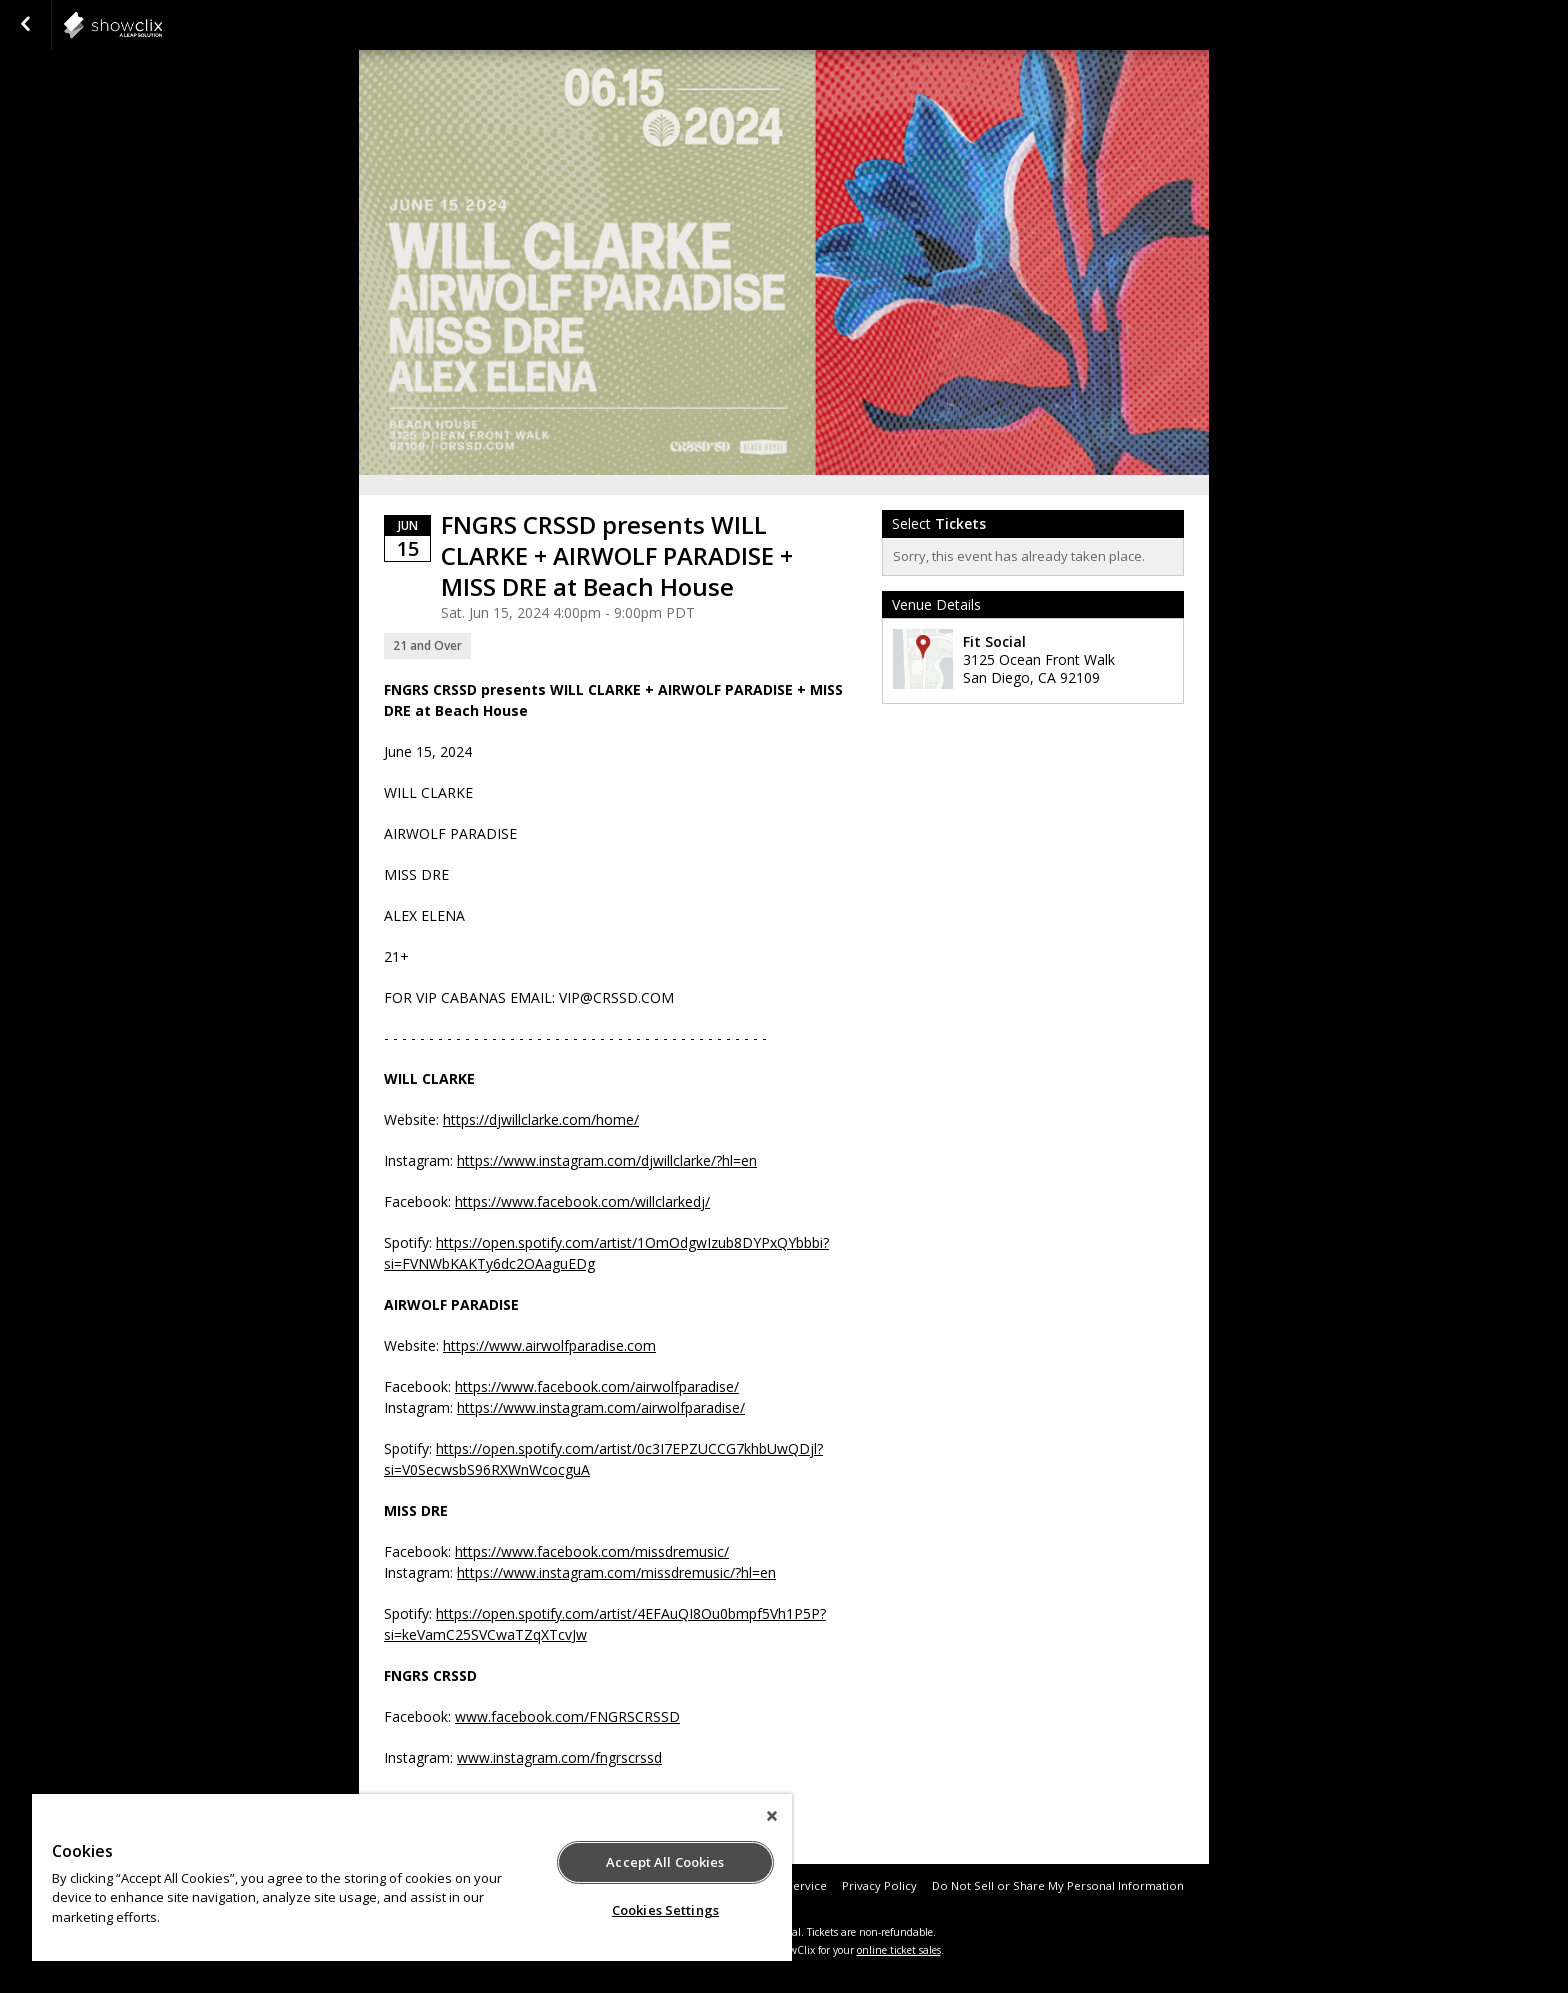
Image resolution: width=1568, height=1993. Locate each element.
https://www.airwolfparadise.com (549, 1345)
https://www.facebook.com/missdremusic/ (592, 1551)
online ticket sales (899, 1950)
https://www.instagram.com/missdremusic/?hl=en (616, 1572)
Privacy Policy (879, 1885)
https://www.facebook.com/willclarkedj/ (582, 1201)
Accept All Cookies (665, 1862)
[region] (412, 1877)
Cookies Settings (665, 1910)
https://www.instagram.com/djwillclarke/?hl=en (607, 1160)
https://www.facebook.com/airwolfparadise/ (597, 1386)
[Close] (772, 1816)
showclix (162, 25)
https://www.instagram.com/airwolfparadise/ (601, 1407)
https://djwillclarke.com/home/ (541, 1119)
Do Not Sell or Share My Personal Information (1058, 1885)
